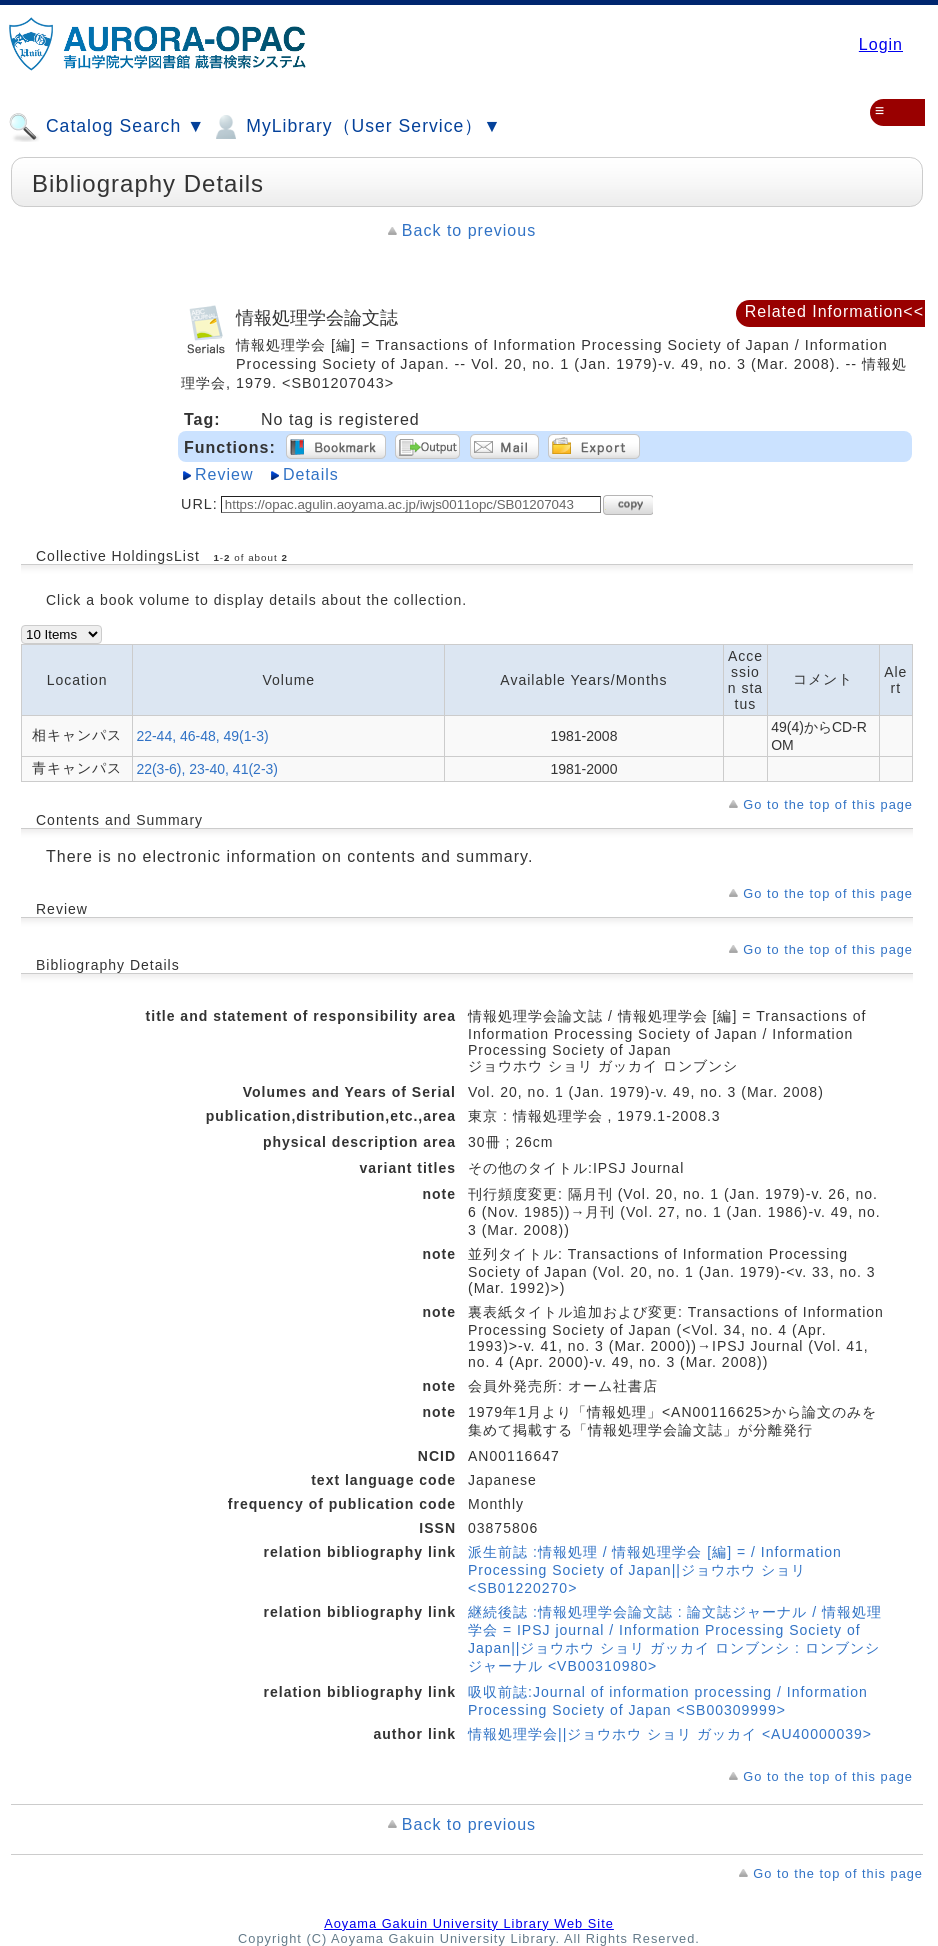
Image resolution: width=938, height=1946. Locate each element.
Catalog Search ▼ (106, 127)
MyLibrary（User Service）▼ (355, 127)
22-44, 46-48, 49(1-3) (202, 736)
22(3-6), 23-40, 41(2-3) (207, 769)
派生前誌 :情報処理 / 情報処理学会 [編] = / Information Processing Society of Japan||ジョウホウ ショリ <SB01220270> (655, 1570)
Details (311, 474)
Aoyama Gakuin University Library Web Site (469, 1923)
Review (224, 474)
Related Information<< (834, 311)
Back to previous (469, 230)
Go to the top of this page (828, 804)
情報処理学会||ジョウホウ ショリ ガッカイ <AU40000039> (670, 1734)
